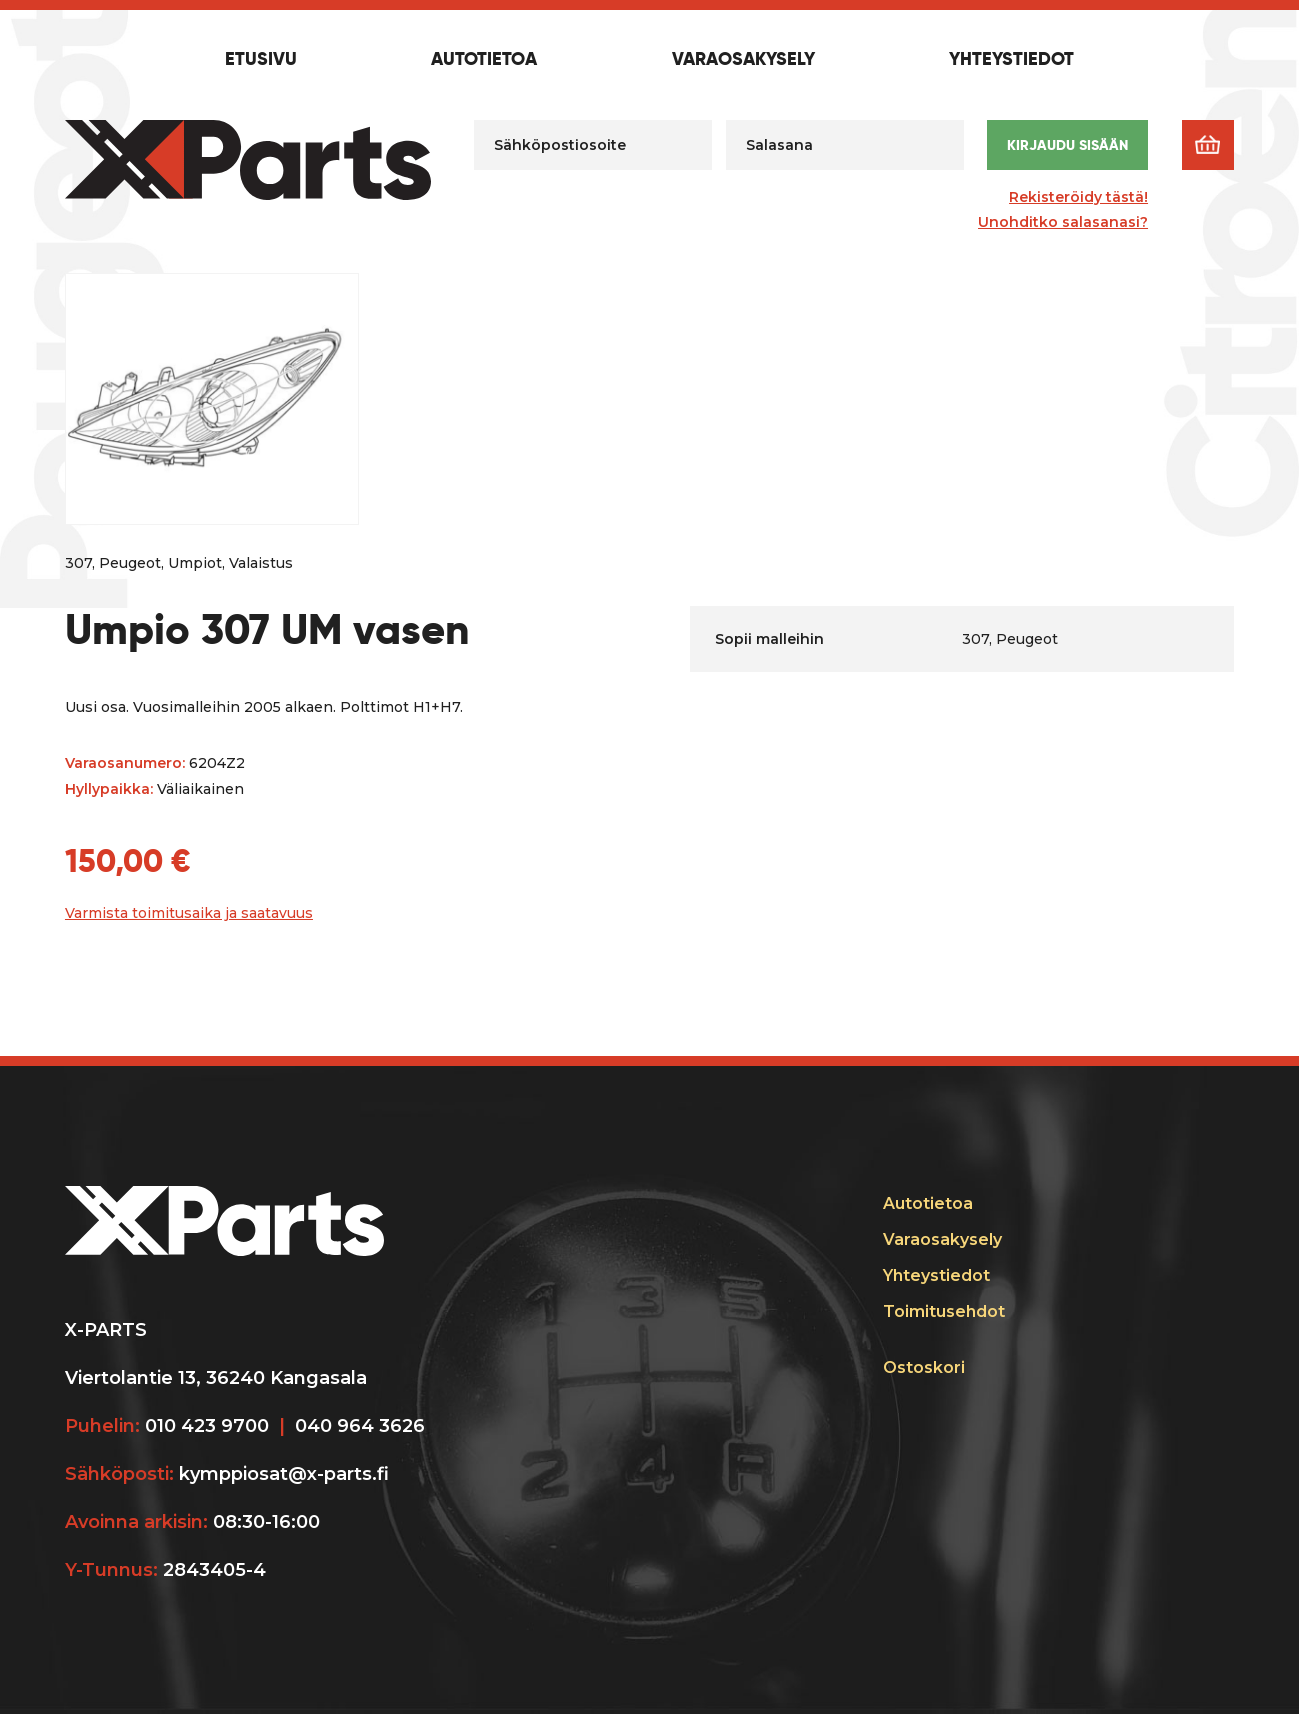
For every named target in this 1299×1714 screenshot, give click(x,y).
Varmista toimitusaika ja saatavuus (189, 913)
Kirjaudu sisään (1067, 145)
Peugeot (130, 563)
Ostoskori (924, 1367)
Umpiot (195, 563)
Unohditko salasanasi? (1063, 222)
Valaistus (261, 563)
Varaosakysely (743, 60)
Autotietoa (484, 60)
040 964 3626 (360, 1426)
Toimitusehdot (944, 1311)
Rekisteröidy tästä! (1078, 197)
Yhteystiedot (1011, 60)
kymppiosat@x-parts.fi (284, 1474)
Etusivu (261, 60)
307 (78, 563)
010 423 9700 (207, 1426)
